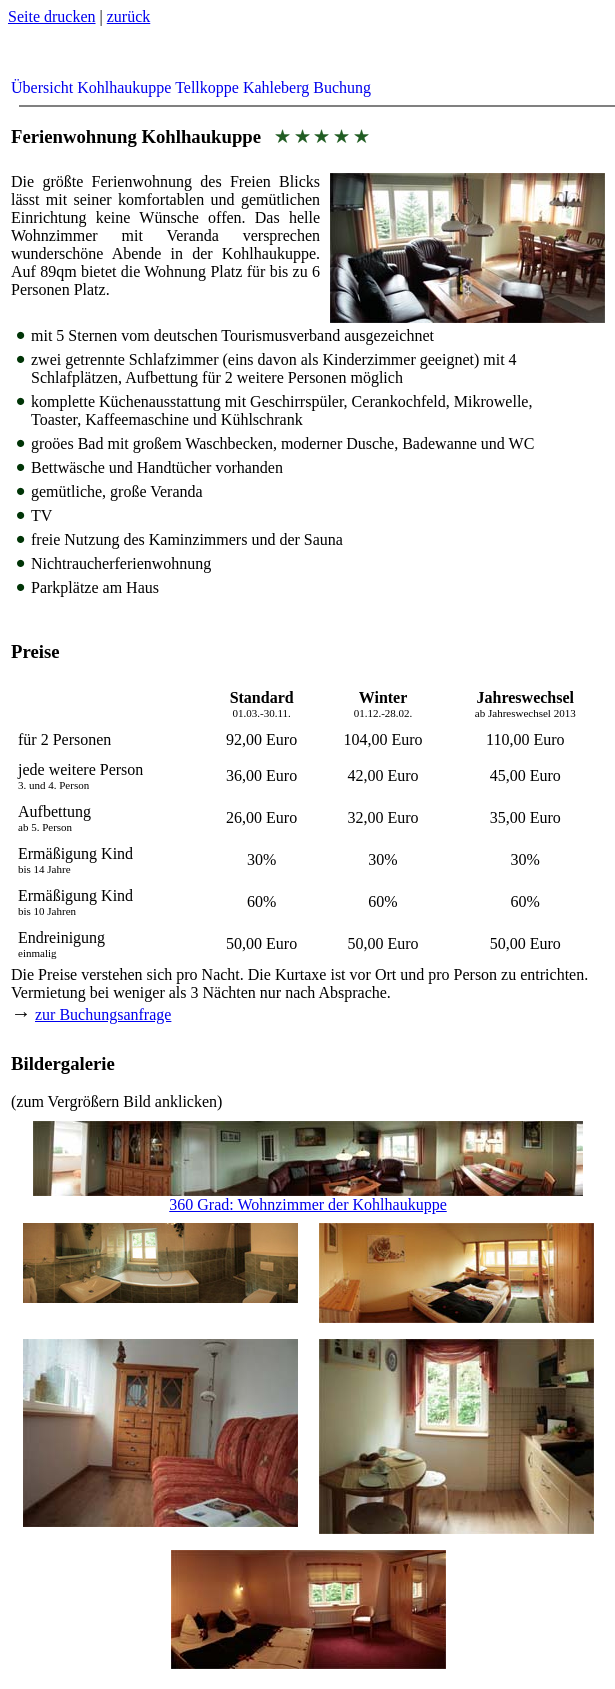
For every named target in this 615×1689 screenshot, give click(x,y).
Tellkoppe (207, 87)
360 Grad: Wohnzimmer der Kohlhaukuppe (308, 1197)
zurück (129, 16)
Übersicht (42, 87)
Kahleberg (276, 87)
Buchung (342, 87)
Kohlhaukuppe (124, 87)
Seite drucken (52, 16)
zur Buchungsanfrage (103, 1014)
